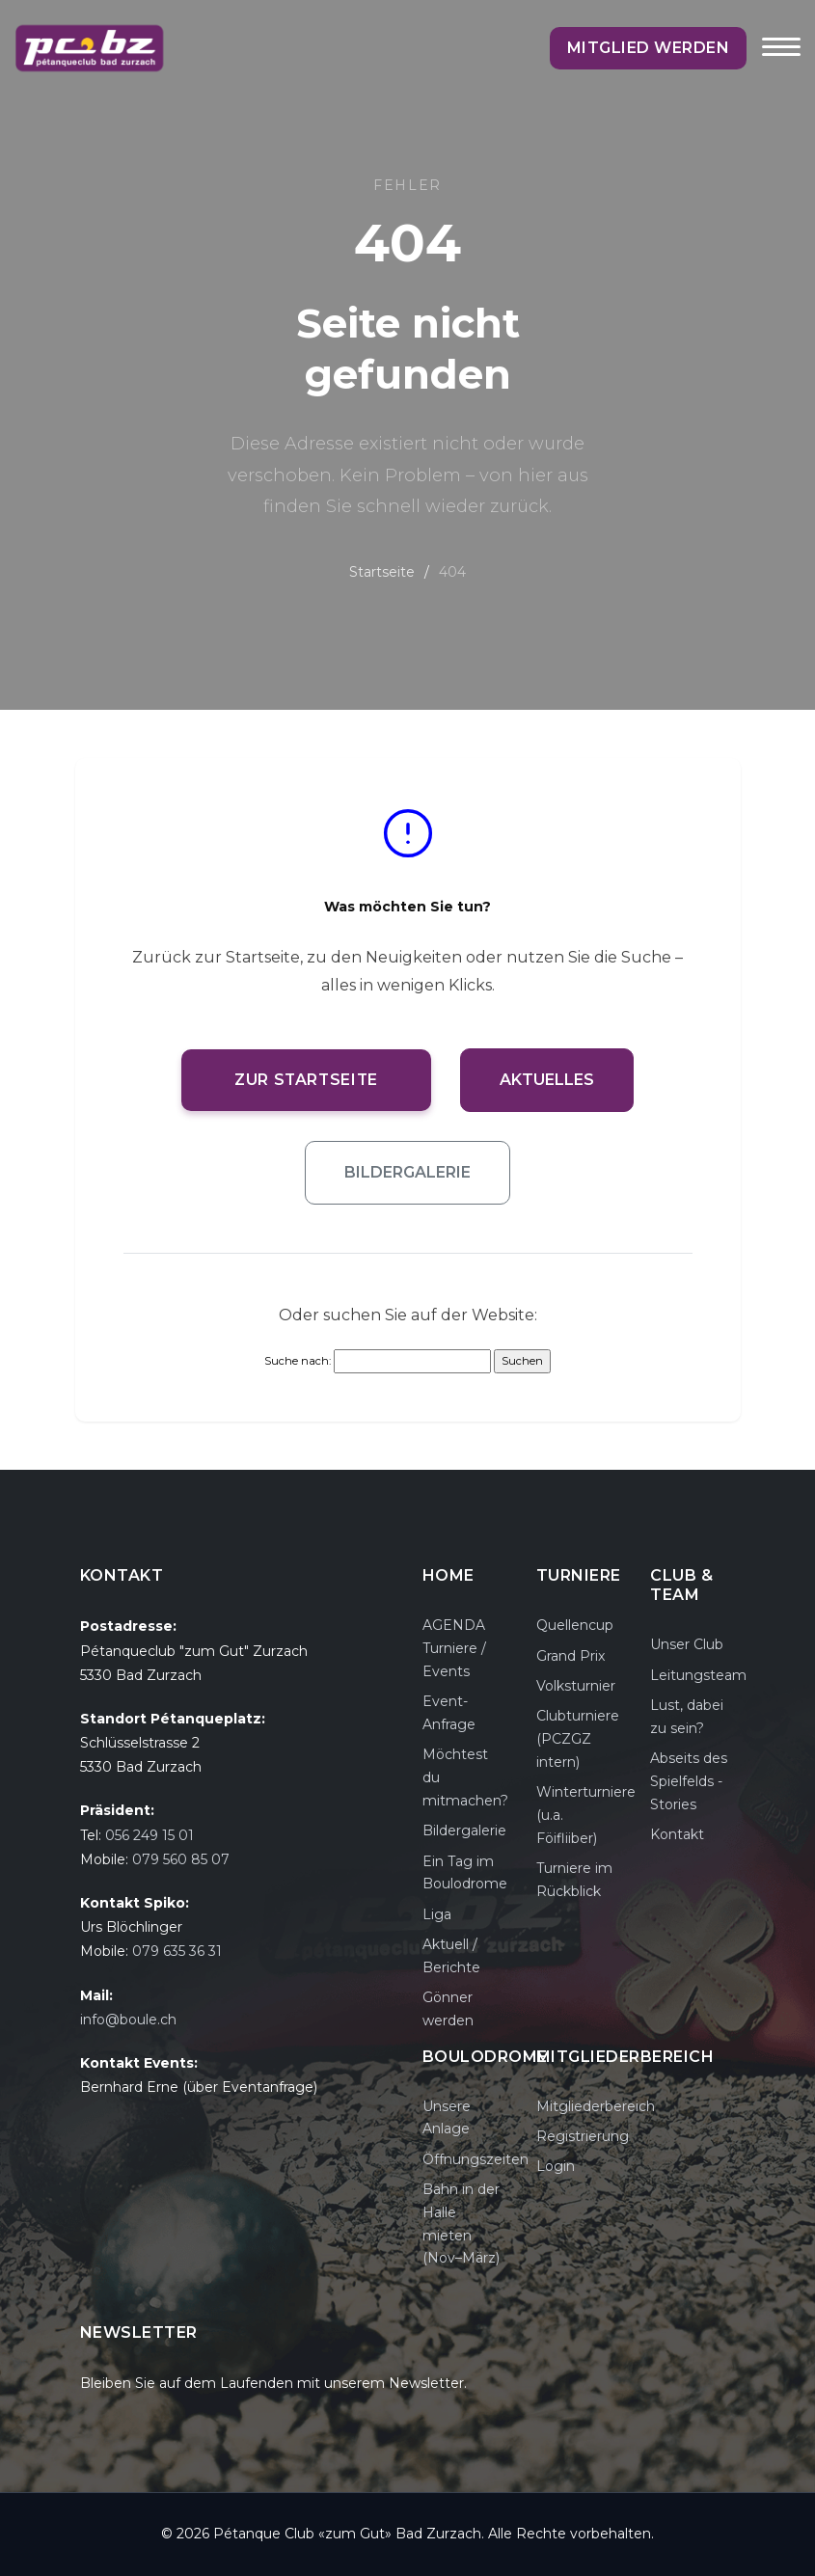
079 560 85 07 (181, 1859)
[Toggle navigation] (781, 59)
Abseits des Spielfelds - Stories (688, 1781)
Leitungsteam (698, 1675)
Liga (436, 1914)
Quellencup (574, 1625)
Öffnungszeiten (475, 2159)
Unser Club (686, 1644)
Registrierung (582, 2136)
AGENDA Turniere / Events (454, 1648)
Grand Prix (570, 1656)
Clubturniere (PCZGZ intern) (577, 1739)
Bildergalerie (407, 1172)
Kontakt (677, 1834)
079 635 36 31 (177, 1951)
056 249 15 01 (149, 1835)
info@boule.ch (128, 2019)
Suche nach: (297, 1361)
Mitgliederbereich (595, 2106)
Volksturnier (575, 1686)
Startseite (382, 572)
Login (555, 2166)
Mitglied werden (649, 48)
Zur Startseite (306, 1080)
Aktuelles (549, 1080)
